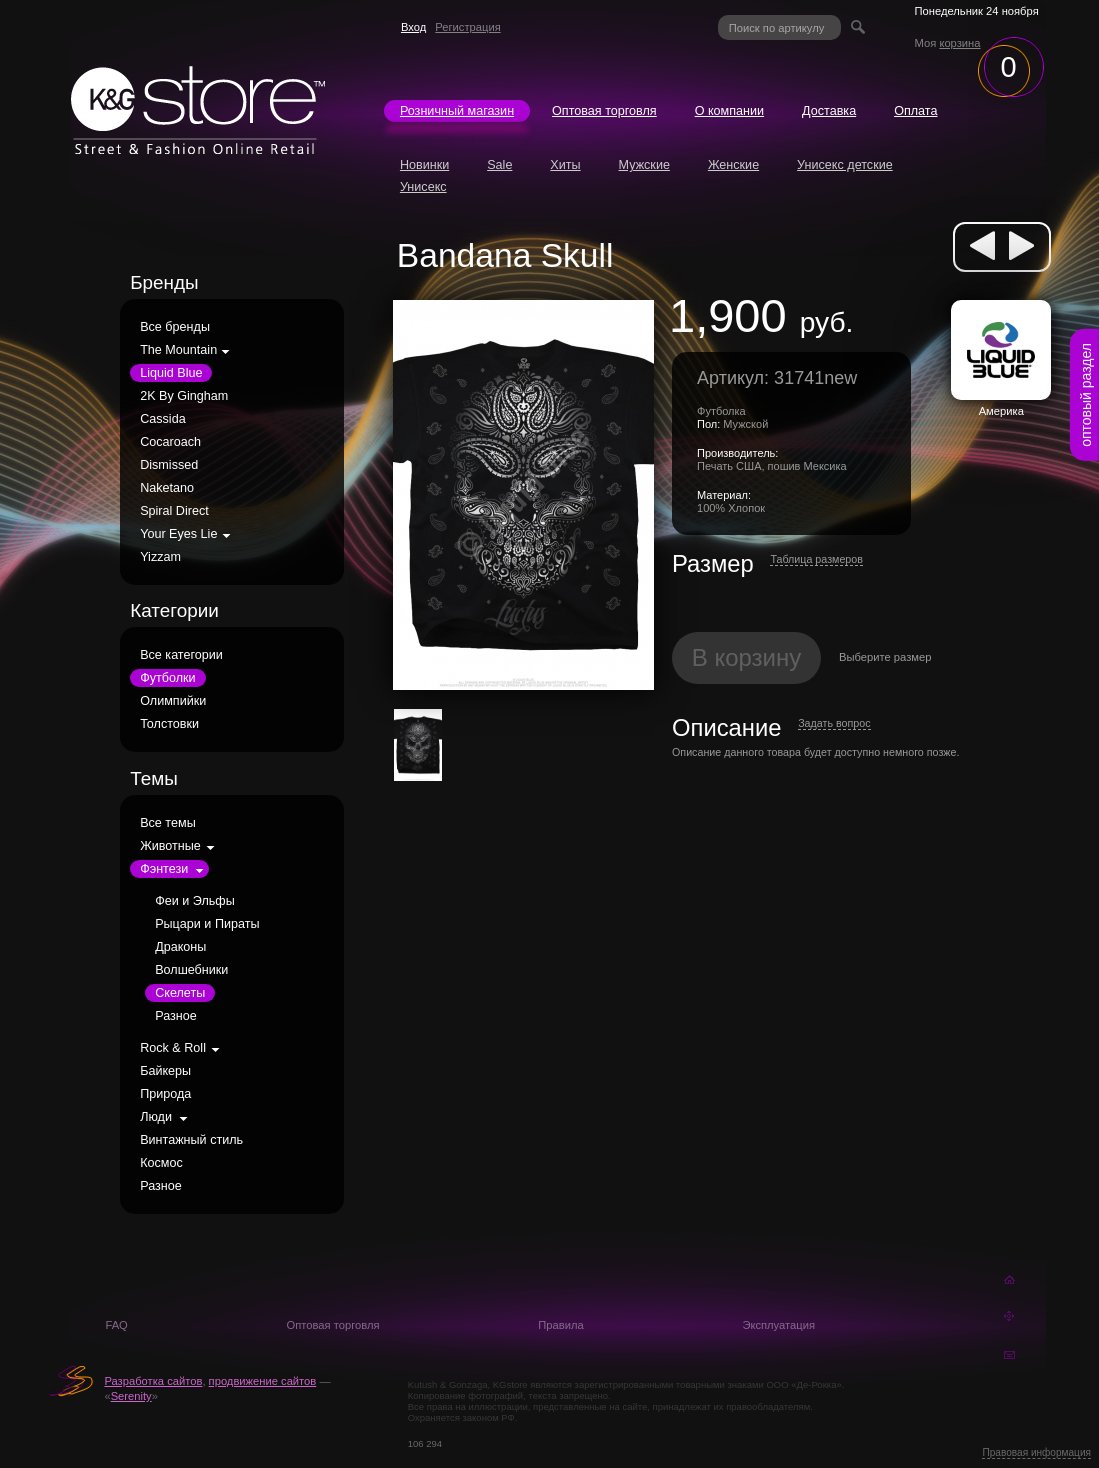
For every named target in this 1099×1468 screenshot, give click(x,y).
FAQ (116, 1325)
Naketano (167, 488)
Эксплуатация (778, 1325)
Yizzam (160, 557)
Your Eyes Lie (178, 534)
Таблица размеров (816, 559)
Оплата (915, 111)
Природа (165, 1094)
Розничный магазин (457, 111)
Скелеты (180, 993)
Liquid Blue (171, 373)
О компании (729, 111)
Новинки (424, 165)
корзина (959, 43)
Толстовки (169, 724)
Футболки (167, 678)
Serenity (131, 1396)
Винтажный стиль (191, 1140)
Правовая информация (1036, 1452)
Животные (170, 846)
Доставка (829, 111)
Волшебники (191, 970)
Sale (499, 165)
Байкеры (165, 1071)
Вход (413, 27)
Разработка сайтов (153, 1381)
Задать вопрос (834, 723)
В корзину (747, 657)
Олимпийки (173, 701)
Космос (161, 1163)
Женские (733, 165)
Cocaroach (170, 442)
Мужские (644, 165)
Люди (156, 1117)
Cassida (163, 419)
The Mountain (178, 350)
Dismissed (169, 465)
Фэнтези (164, 869)
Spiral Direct (174, 511)
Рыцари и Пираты (207, 924)
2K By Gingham (184, 396)
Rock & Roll (173, 1048)
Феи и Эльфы (195, 901)
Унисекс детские (845, 165)
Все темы (168, 823)
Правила (560, 1325)
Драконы (180, 947)
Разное (176, 1016)
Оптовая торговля (604, 111)
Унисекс (423, 187)
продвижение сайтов (263, 1381)
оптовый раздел (1086, 395)
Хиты (565, 165)
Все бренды (175, 327)
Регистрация (467, 27)
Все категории (181, 655)
